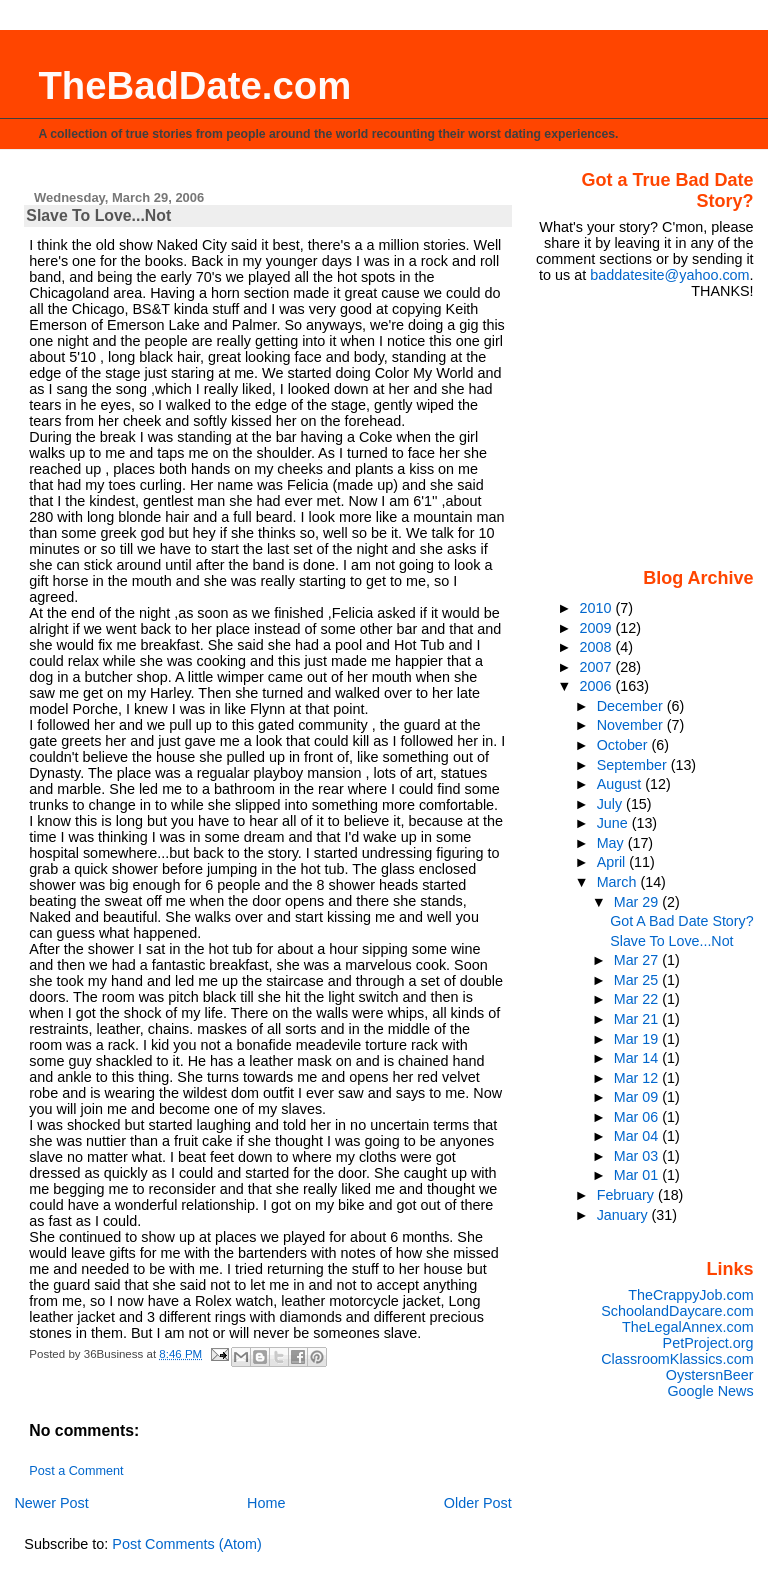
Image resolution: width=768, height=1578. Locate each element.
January (624, 1215)
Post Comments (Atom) (187, 1544)
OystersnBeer (710, 1375)
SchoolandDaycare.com (677, 1311)
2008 (598, 647)
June (614, 823)
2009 (598, 628)
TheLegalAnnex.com (688, 1327)
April (613, 862)
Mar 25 (638, 980)
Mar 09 (638, 1097)
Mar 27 (638, 960)
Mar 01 (638, 1175)
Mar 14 (638, 1058)
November (632, 725)
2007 (598, 667)
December (632, 706)
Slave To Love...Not (671, 941)
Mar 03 (638, 1156)
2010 (598, 608)
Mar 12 (638, 1078)
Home (266, 1503)
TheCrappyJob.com (690, 1295)
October (624, 745)
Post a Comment (76, 1471)
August (621, 784)
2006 (598, 686)
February (627, 1195)
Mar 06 (638, 1117)
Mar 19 (638, 1039)
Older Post (478, 1503)
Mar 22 (638, 999)
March (619, 882)
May (612, 843)
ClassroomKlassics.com (677, 1359)
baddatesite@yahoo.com (669, 275)
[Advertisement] (648, 432)
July (611, 804)
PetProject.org (708, 1343)
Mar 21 (638, 1019)
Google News (710, 1391)
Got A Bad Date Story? (681, 921)
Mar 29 (638, 902)
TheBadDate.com (194, 85)
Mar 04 (638, 1136)
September (634, 765)
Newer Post (51, 1503)
